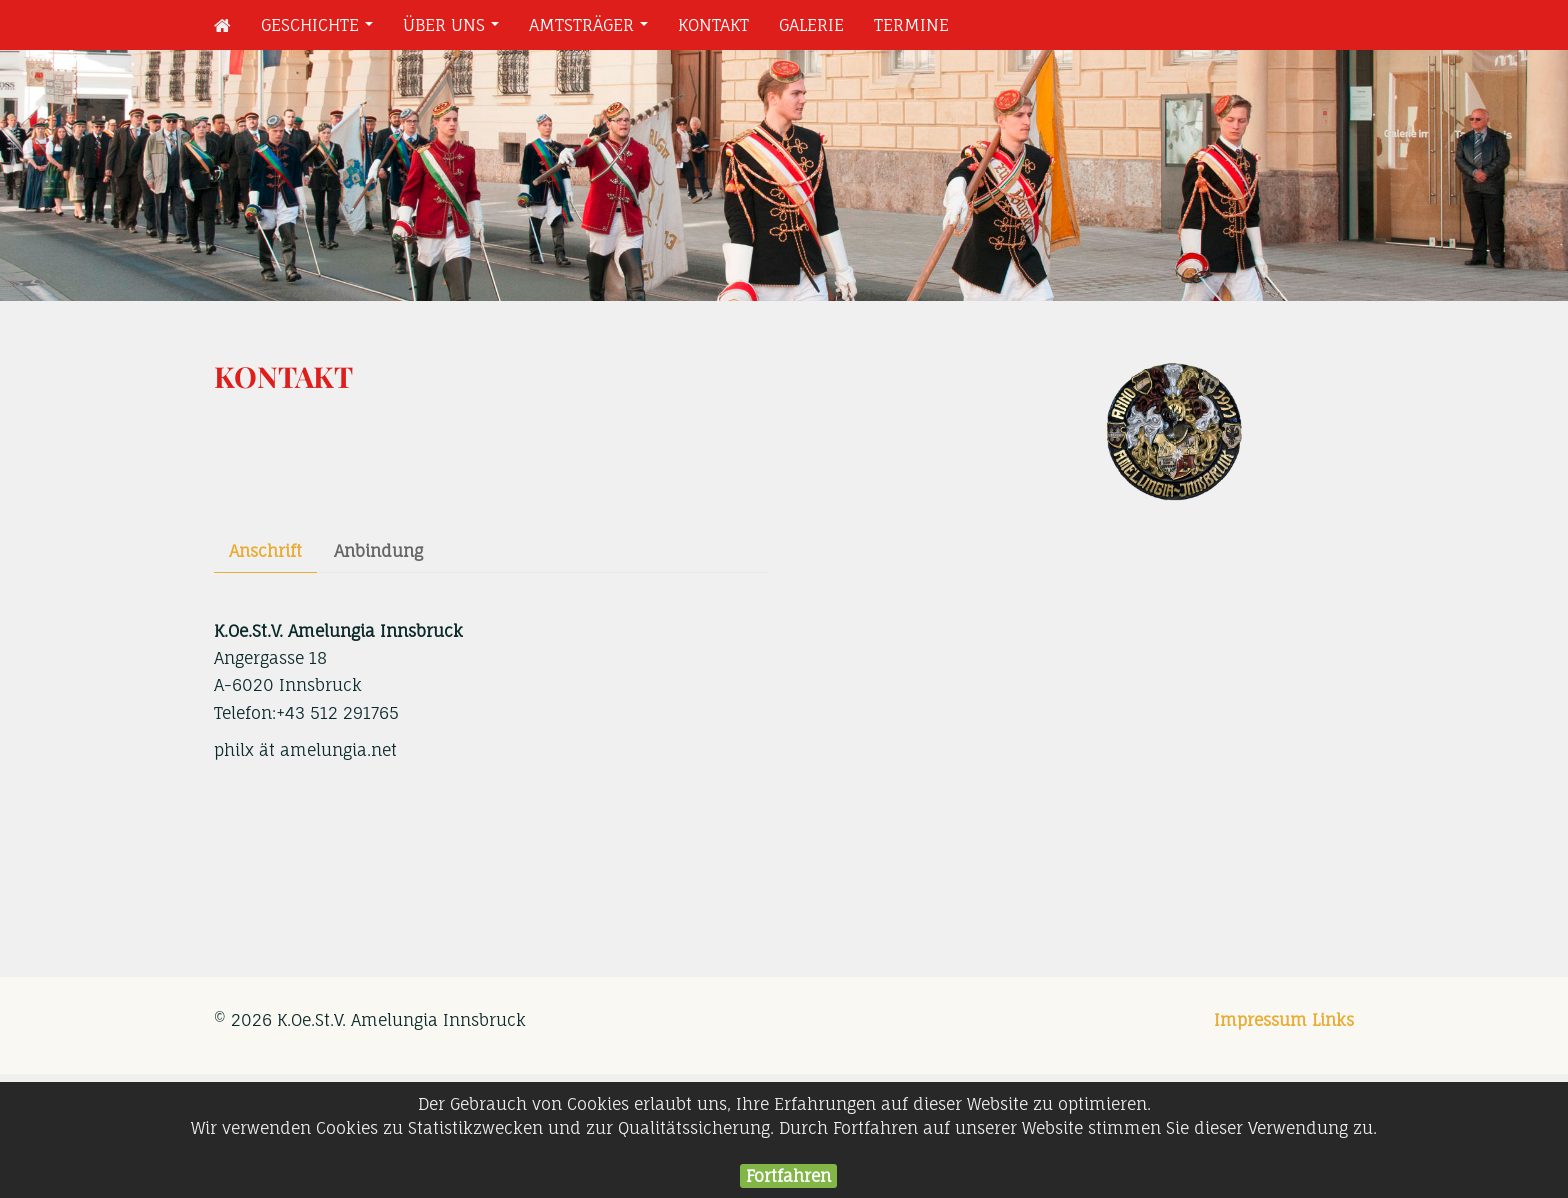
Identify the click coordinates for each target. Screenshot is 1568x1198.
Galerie (811, 25)
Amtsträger (592, 30)
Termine (911, 25)
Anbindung (378, 551)
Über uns (455, 30)
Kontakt (713, 25)
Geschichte (321, 30)
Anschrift (265, 551)
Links (1333, 1020)
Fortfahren (788, 1176)
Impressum (1260, 1020)
